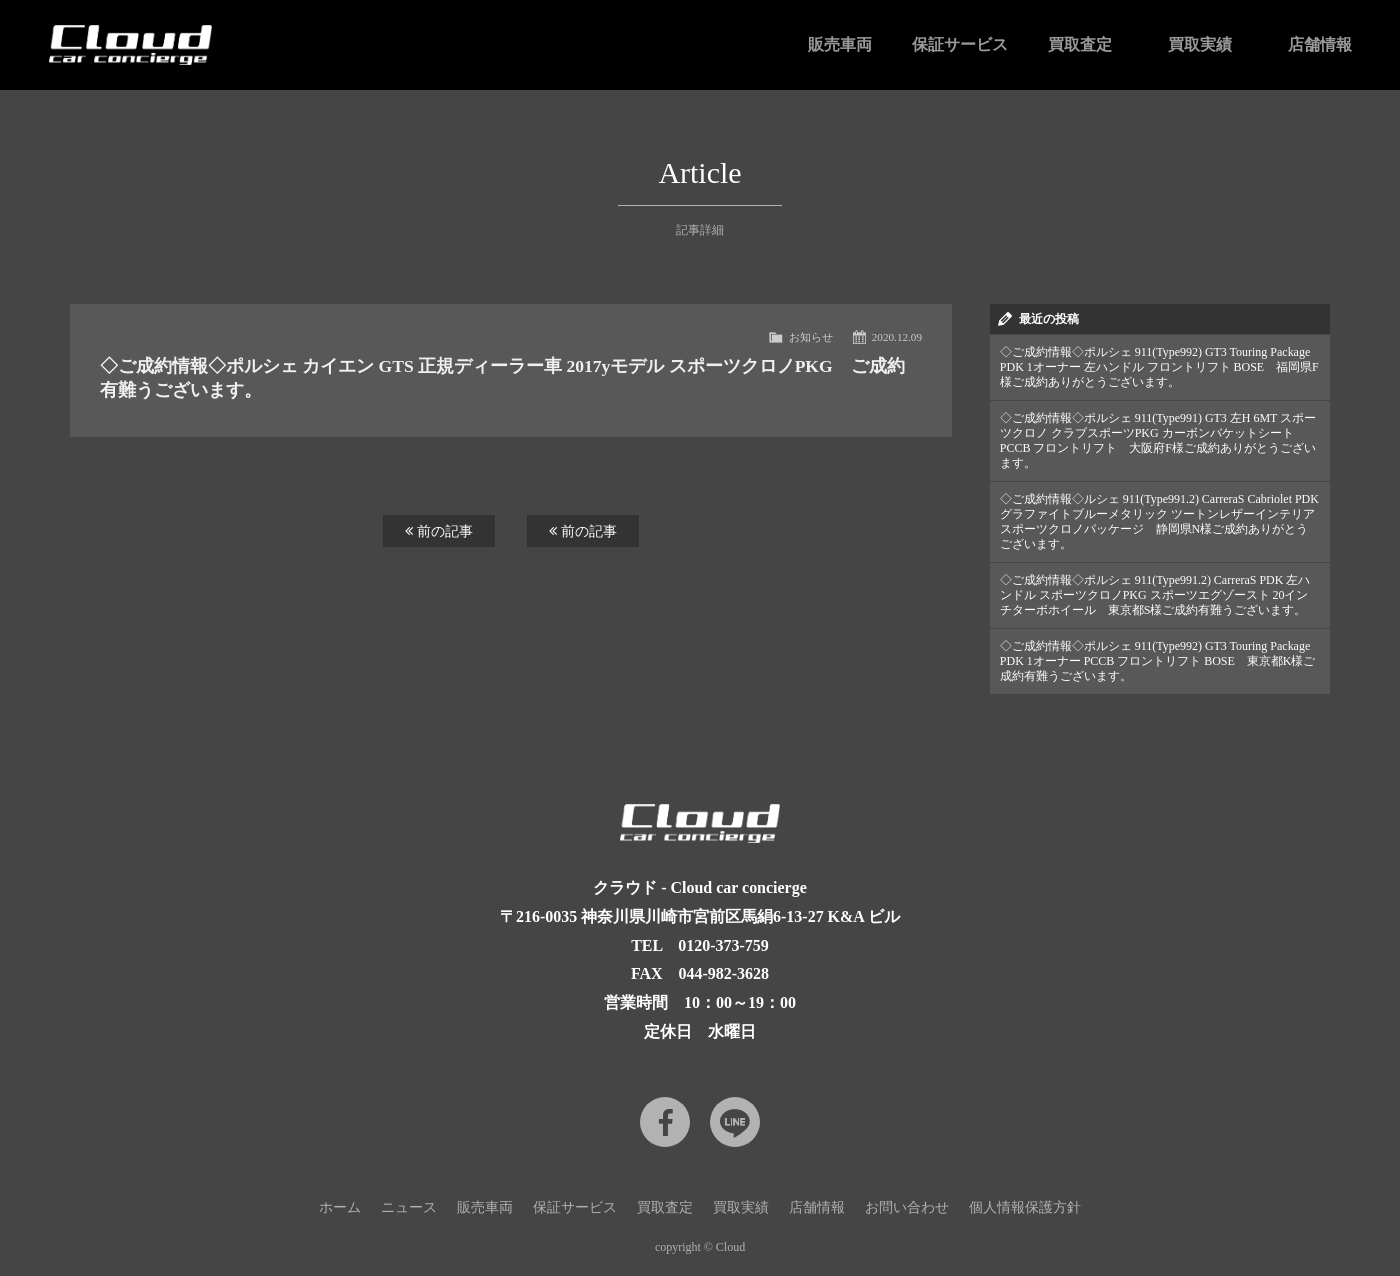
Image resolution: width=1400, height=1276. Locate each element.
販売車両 (840, 44)
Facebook (665, 1122)
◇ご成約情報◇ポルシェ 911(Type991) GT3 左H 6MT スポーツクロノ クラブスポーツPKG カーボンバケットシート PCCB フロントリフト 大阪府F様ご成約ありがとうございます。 (1158, 440)
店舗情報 (1320, 44)
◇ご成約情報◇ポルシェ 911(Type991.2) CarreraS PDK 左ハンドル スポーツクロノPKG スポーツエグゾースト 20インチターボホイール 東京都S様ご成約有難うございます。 (1155, 595)
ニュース (409, 1207)
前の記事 (439, 531)
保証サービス (960, 44)
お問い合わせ (907, 1207)
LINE (735, 1122)
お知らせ (811, 337)
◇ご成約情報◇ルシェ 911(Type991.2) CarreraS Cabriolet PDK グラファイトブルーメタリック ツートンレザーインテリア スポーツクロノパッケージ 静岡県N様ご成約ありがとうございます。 (1159, 521)
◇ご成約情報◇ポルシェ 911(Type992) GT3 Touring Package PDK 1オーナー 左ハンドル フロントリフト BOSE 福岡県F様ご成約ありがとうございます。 (1159, 367)
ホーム (340, 1207)
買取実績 (1200, 44)
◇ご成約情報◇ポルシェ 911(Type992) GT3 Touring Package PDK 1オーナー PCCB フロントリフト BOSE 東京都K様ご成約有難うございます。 (1158, 661)
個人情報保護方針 (1025, 1207)
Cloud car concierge (130, 45)
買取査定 (1080, 44)
